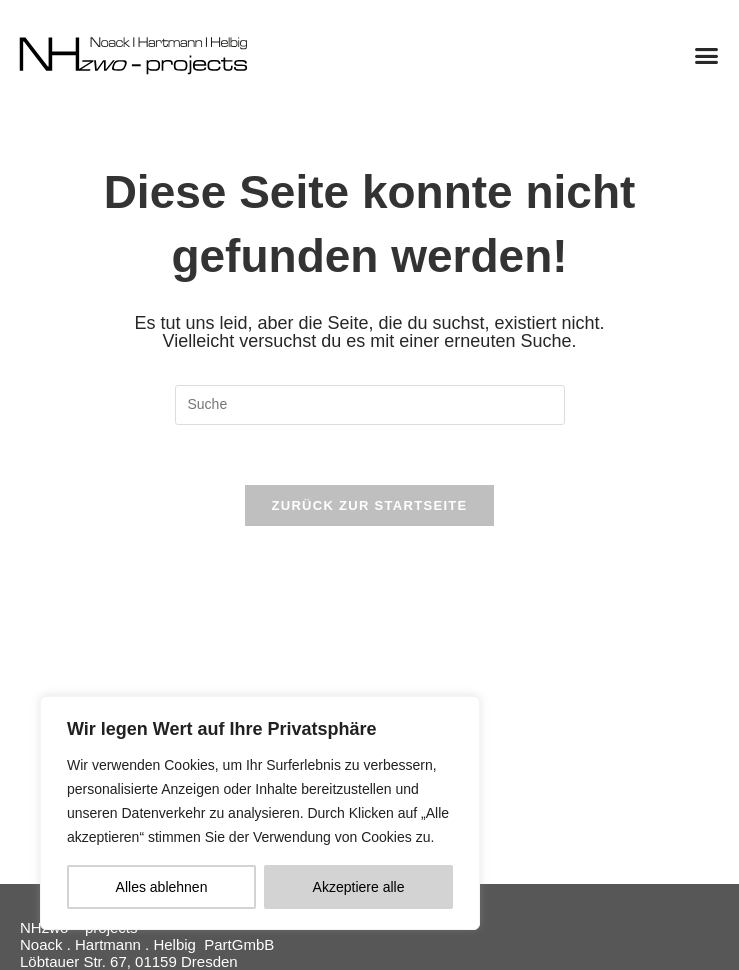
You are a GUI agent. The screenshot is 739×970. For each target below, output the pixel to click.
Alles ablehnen (162, 887)
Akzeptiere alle (359, 887)
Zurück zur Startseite (369, 505)
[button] (707, 55)
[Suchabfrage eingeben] (370, 405)
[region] (260, 813)
